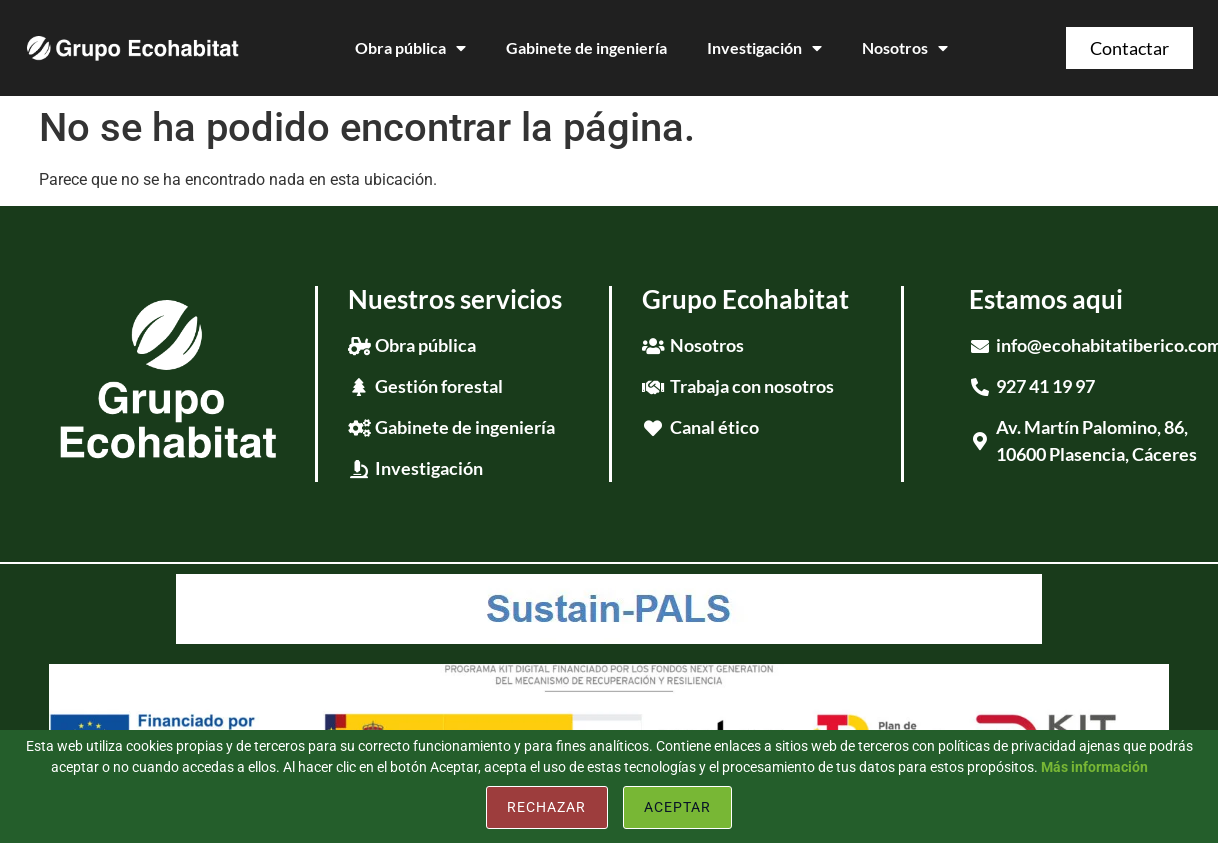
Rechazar (546, 807)
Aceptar (677, 807)
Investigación (764, 48)
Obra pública (410, 48)
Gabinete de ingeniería (586, 47)
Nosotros (905, 48)
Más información (1094, 767)
